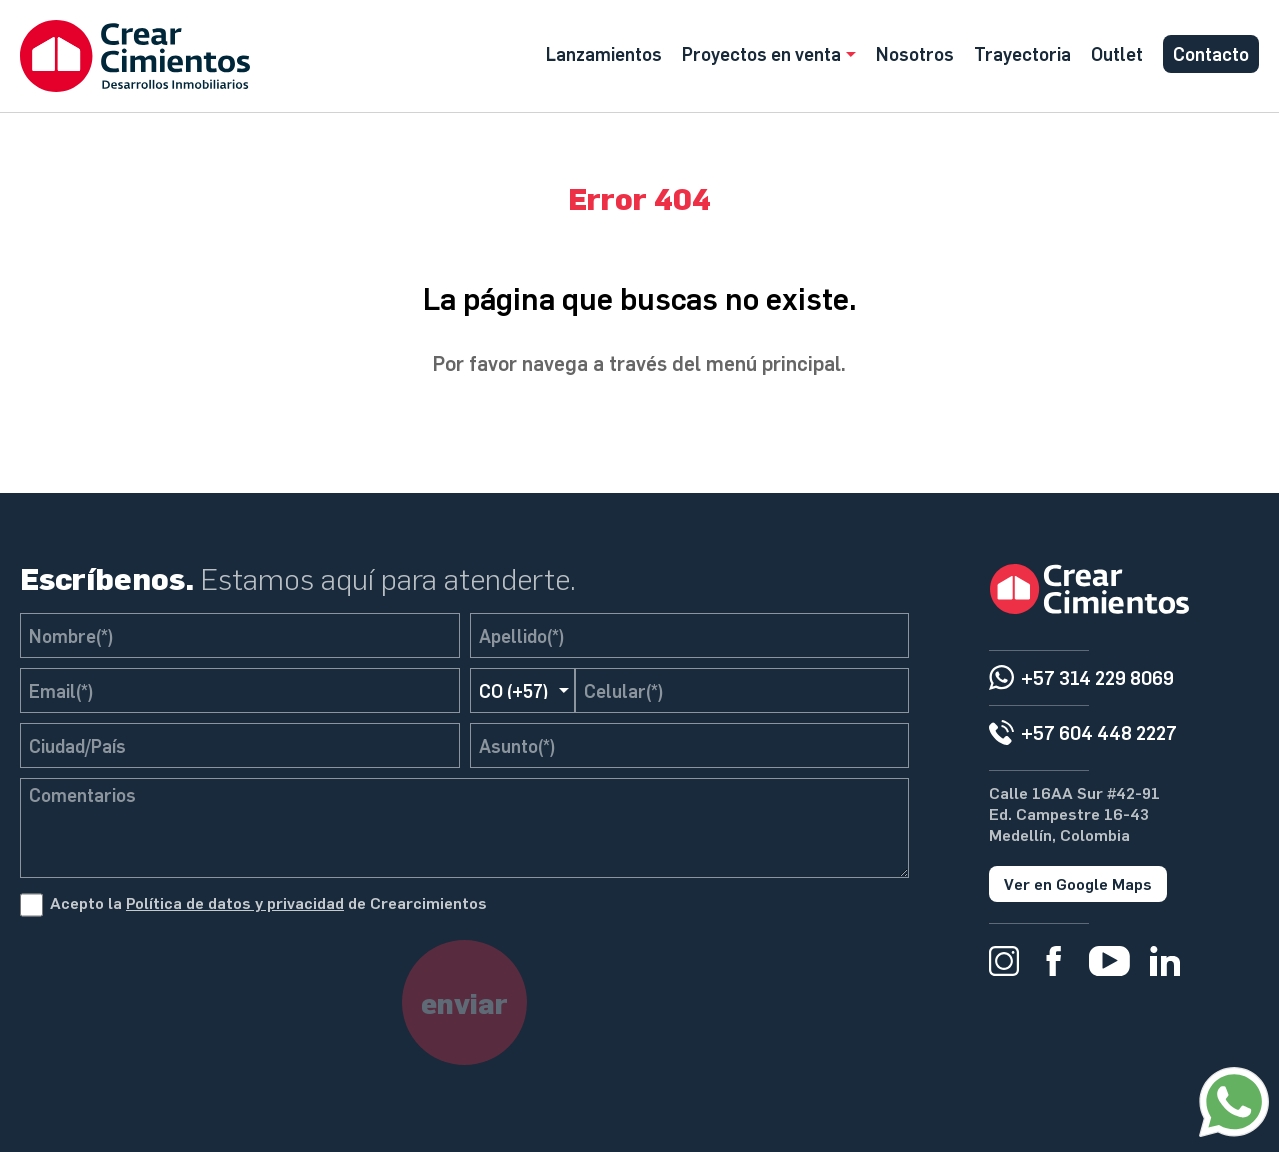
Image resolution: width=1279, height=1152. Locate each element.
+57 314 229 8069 (1097, 677)
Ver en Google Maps (1078, 883)
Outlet (1117, 53)
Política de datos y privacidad (235, 902)
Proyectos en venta (761, 53)
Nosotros (915, 53)
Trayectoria (1022, 53)
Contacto (1211, 53)
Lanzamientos (604, 53)
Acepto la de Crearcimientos (268, 902)
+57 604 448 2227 (1099, 732)
